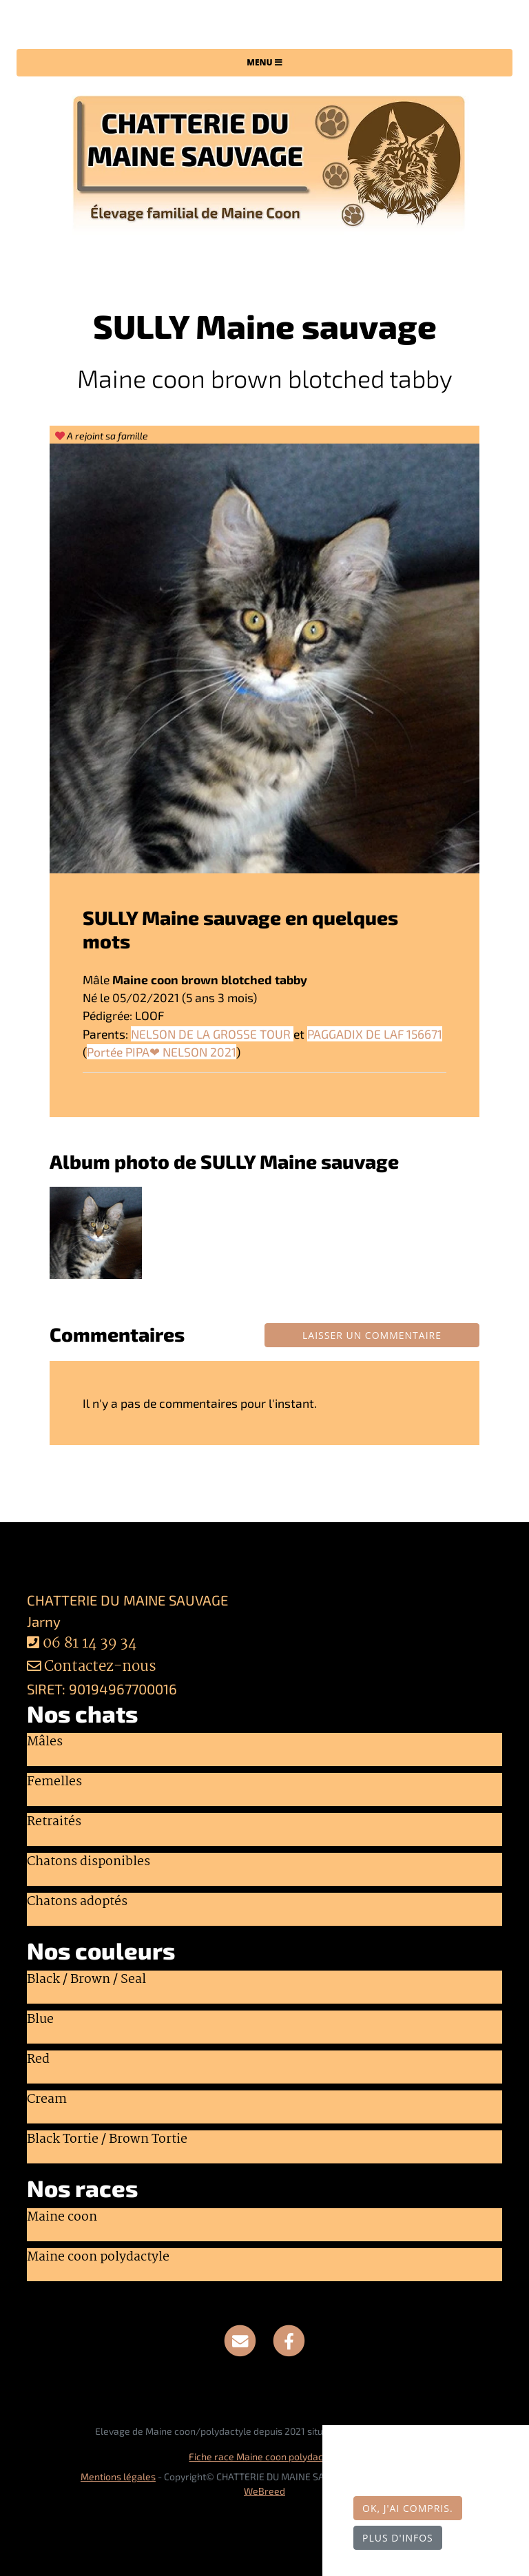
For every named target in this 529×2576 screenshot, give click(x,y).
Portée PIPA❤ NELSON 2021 (161, 1051)
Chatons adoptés (77, 1902)
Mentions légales (118, 2476)
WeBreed (264, 2491)
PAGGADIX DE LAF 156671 (374, 1033)
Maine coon (62, 2217)
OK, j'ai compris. (407, 2508)
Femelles (54, 1782)
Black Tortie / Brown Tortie (107, 2140)
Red (38, 2060)
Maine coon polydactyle (98, 2257)
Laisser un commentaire (372, 1335)
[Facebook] (289, 2339)
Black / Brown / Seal (86, 1980)
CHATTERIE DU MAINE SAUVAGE (264, 26)
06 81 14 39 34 (90, 1644)
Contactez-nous (91, 1667)
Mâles (45, 1742)
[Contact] (240, 2339)
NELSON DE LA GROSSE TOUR (212, 1033)
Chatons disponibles (88, 1862)
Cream (47, 2100)
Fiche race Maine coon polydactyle (264, 2456)
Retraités (54, 1822)
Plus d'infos (397, 2537)
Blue (40, 2020)
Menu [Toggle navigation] (264, 62)
